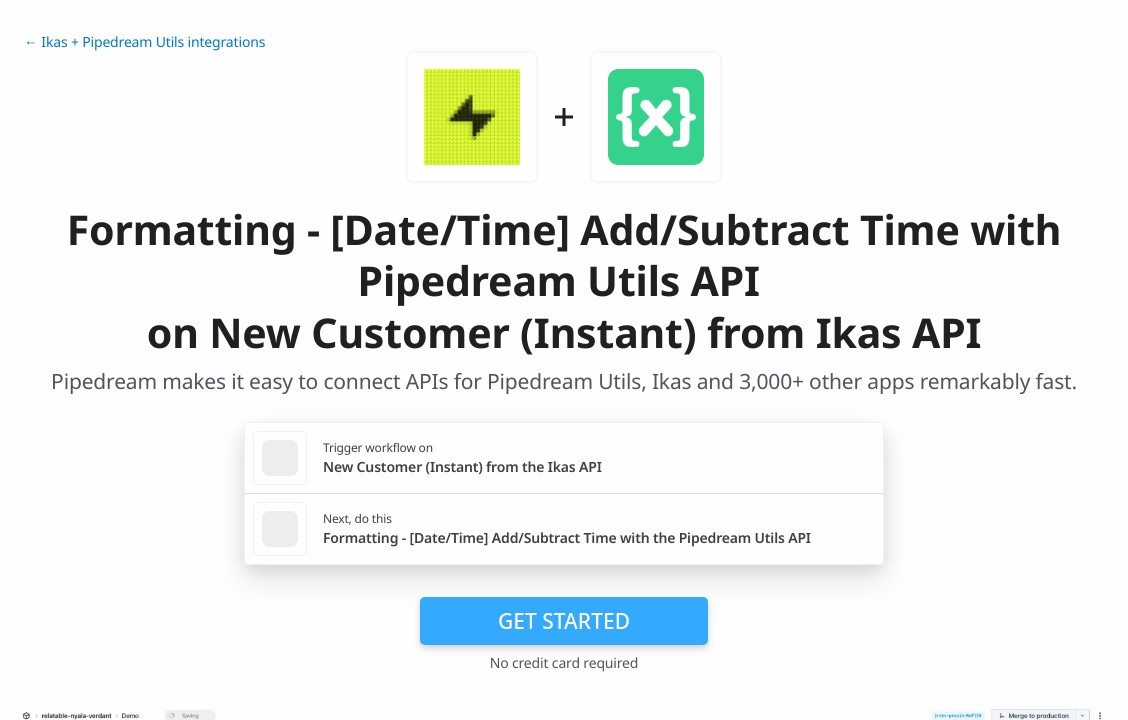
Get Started (564, 621)
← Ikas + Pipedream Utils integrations (144, 42)
